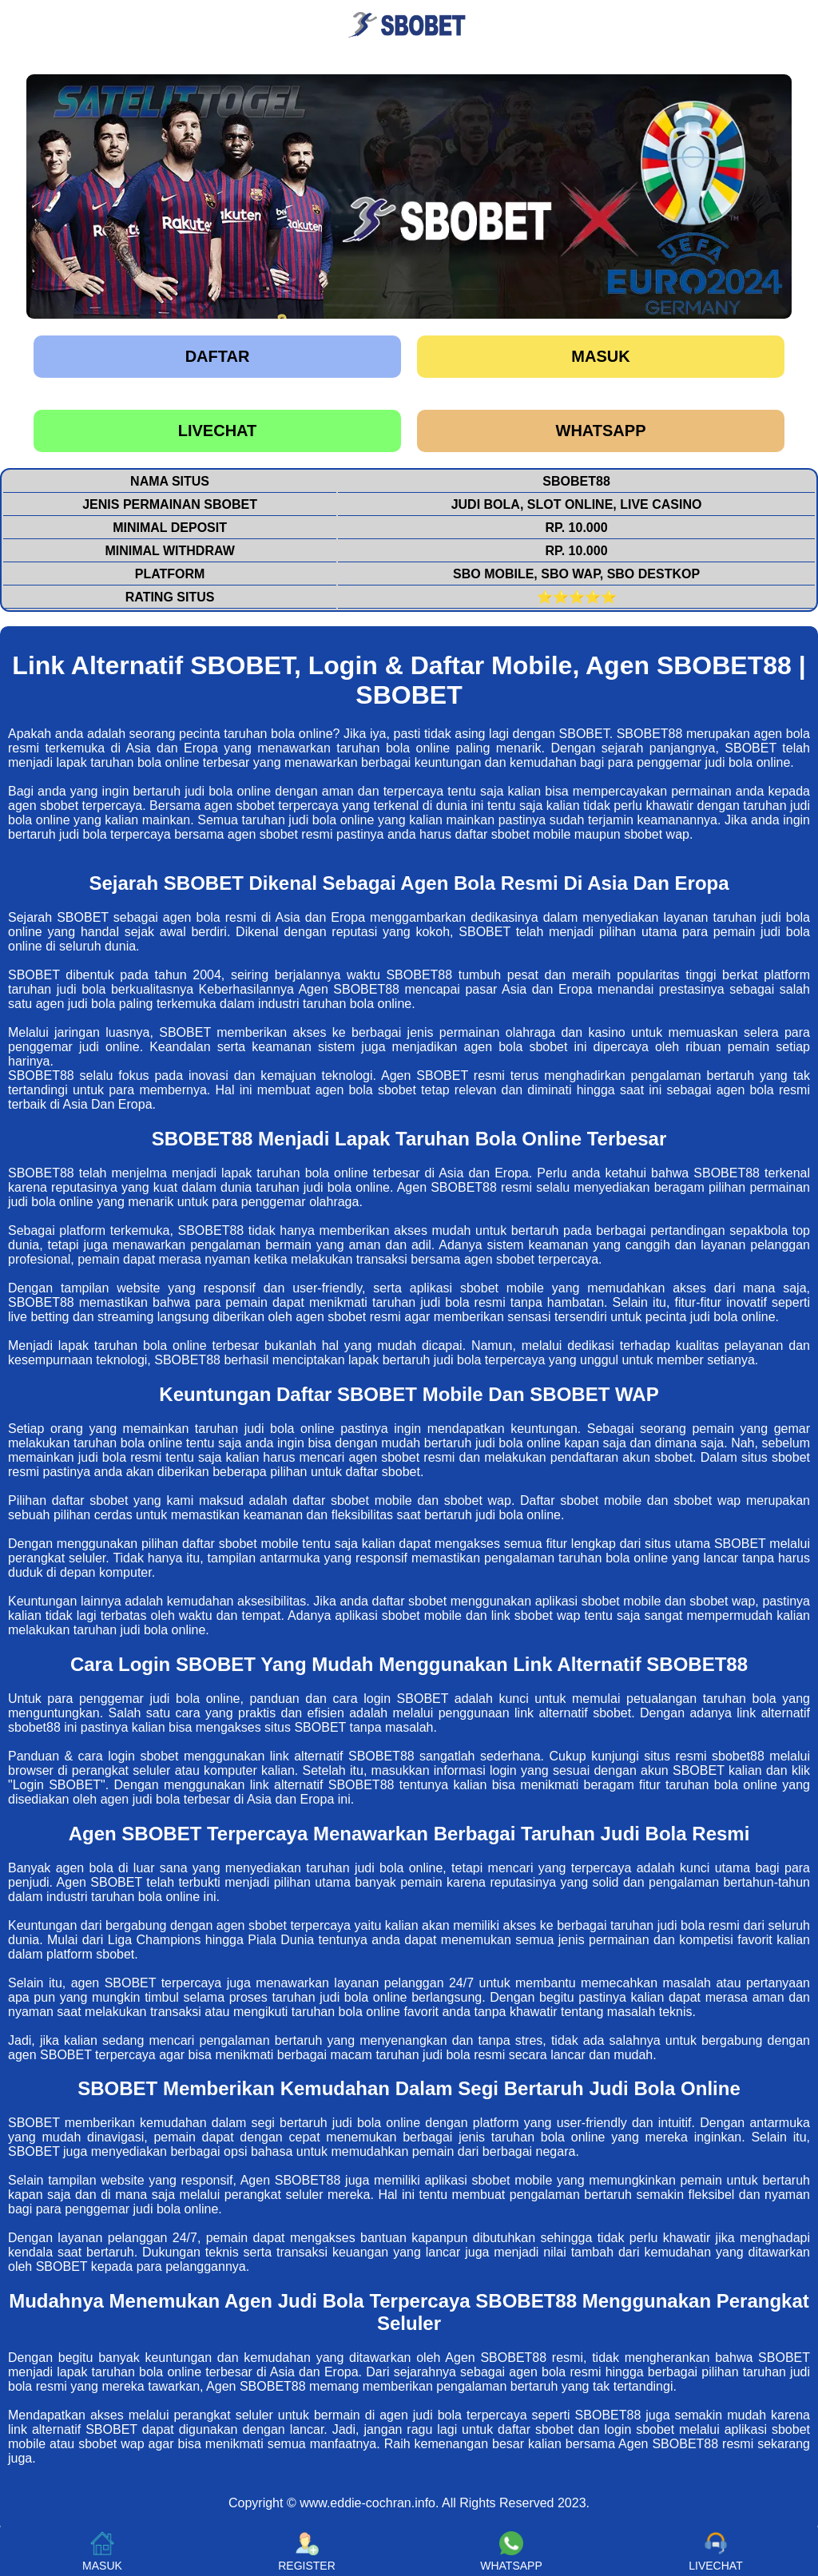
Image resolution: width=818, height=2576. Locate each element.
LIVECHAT (217, 430)
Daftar (217, 356)
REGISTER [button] (307, 2551)
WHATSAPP (601, 430)
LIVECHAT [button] (715, 2551)
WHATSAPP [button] (511, 2551)
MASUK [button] (102, 2551)
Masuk (600, 356)
